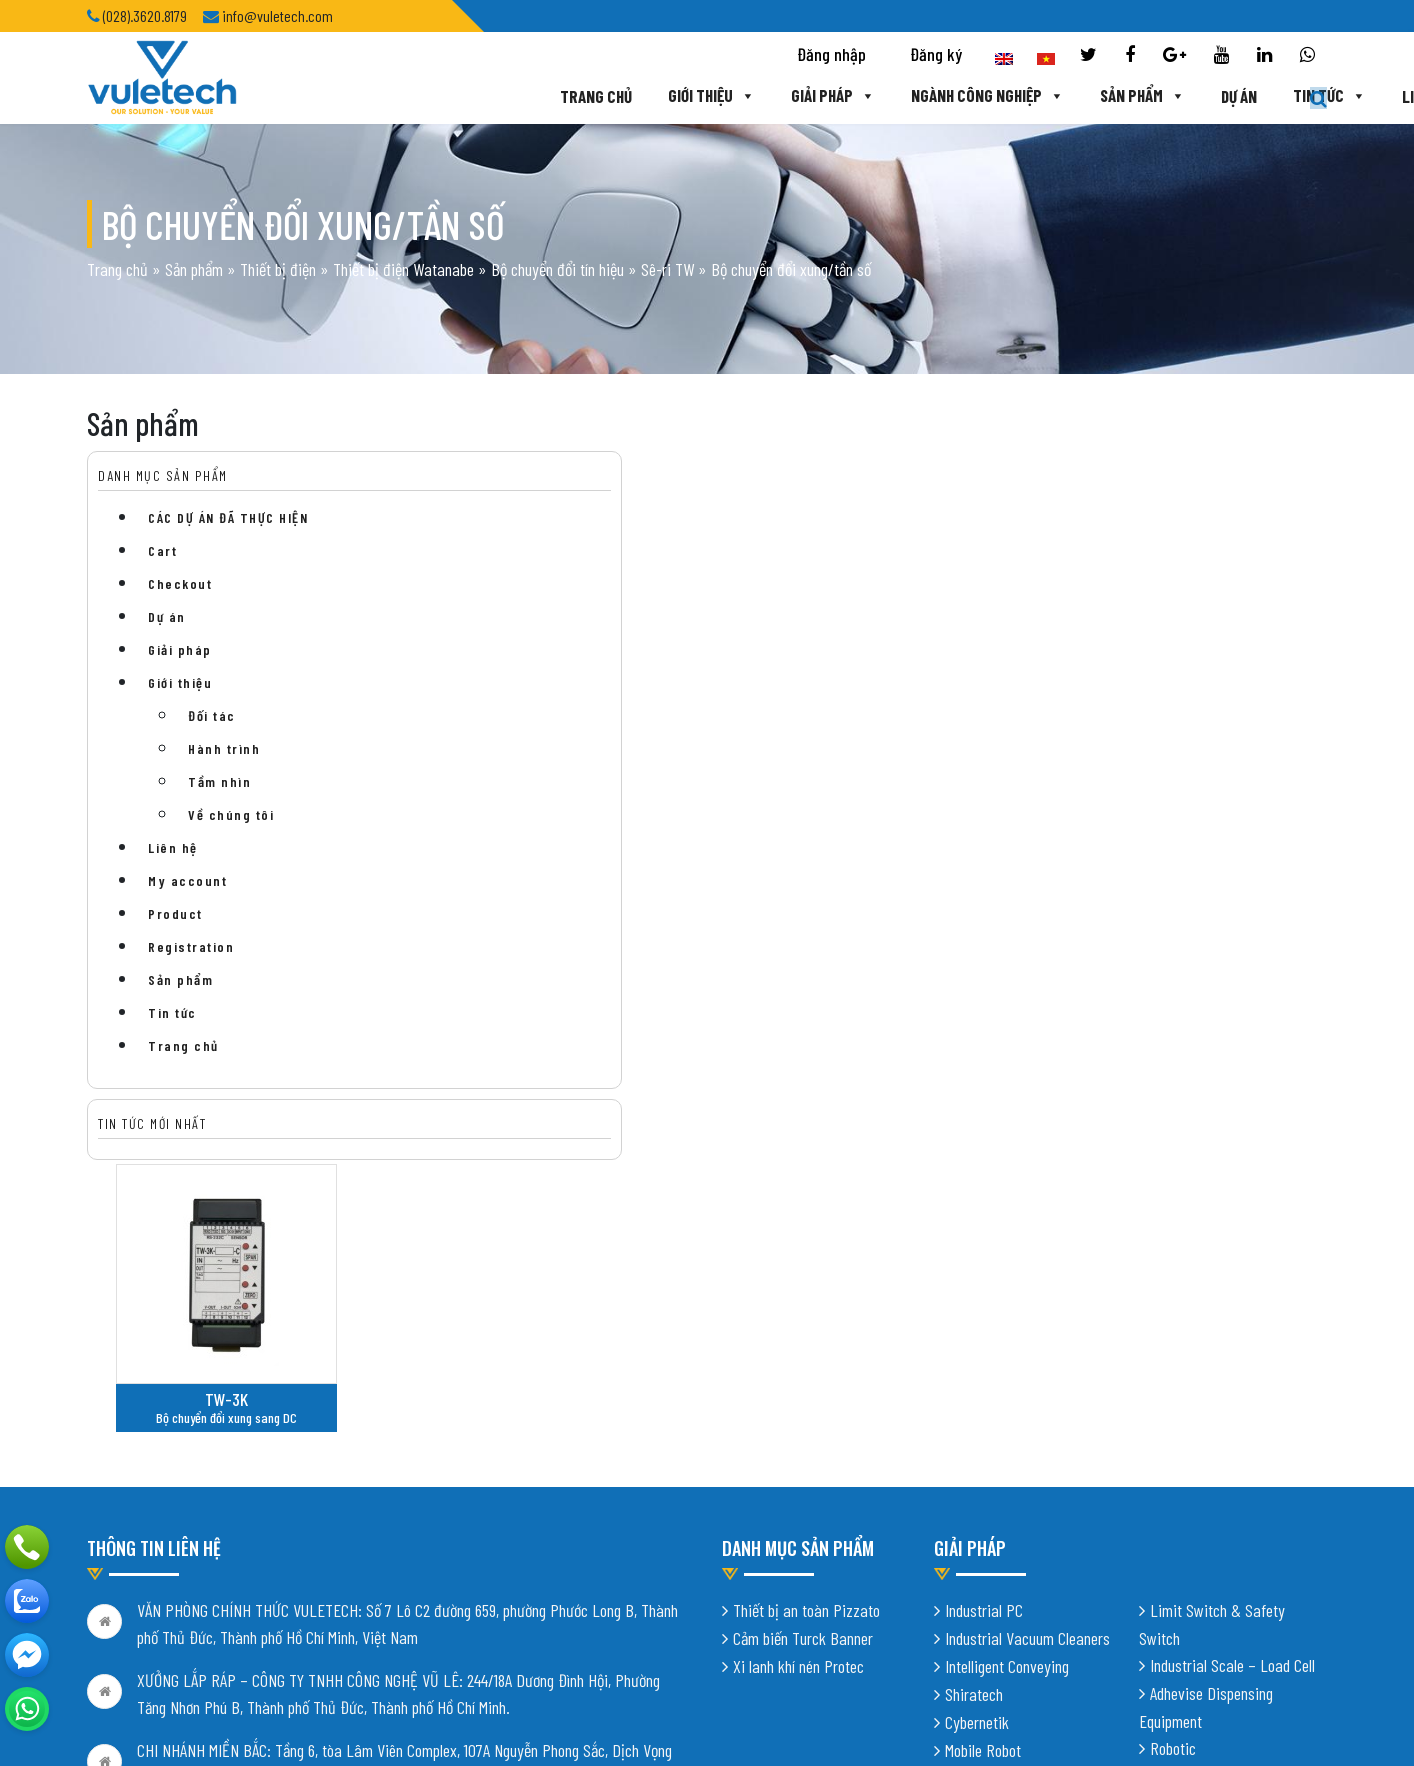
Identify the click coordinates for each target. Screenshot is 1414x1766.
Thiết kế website (335, 1715)
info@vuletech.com (195, 1590)
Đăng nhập (831, 56)
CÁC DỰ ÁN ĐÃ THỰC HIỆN (228, 521)
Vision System (1193, 1488)
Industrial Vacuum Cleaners (1027, 1322)
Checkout (180, 587)
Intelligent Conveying (1007, 1350)
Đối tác (212, 719)
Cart (162, 554)
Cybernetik (977, 1406)
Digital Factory (1195, 1460)
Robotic (1173, 1432)
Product (175, 917)
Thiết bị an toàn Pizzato (806, 1294)
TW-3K (530, 648)
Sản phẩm (1009, 97)
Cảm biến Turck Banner (803, 1322)
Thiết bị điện (278, 271)
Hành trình (224, 752)
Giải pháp (697, 97)
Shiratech (974, 1378)
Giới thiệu (575, 97)
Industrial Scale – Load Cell (1232, 1349)
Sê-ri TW (667, 271)
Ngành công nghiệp (853, 97)
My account (187, 884)
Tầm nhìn (219, 785)
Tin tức (1197, 97)
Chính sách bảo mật (145, 1633)
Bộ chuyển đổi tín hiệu (557, 271)
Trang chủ (459, 97)
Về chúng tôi (231, 818)
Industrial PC (984, 1294)
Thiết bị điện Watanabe (403, 271)
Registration (191, 950)
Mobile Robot (983, 1434)
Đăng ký (936, 56)
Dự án (1106, 97)
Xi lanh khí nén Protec (798, 1350)
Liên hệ (1293, 97)
